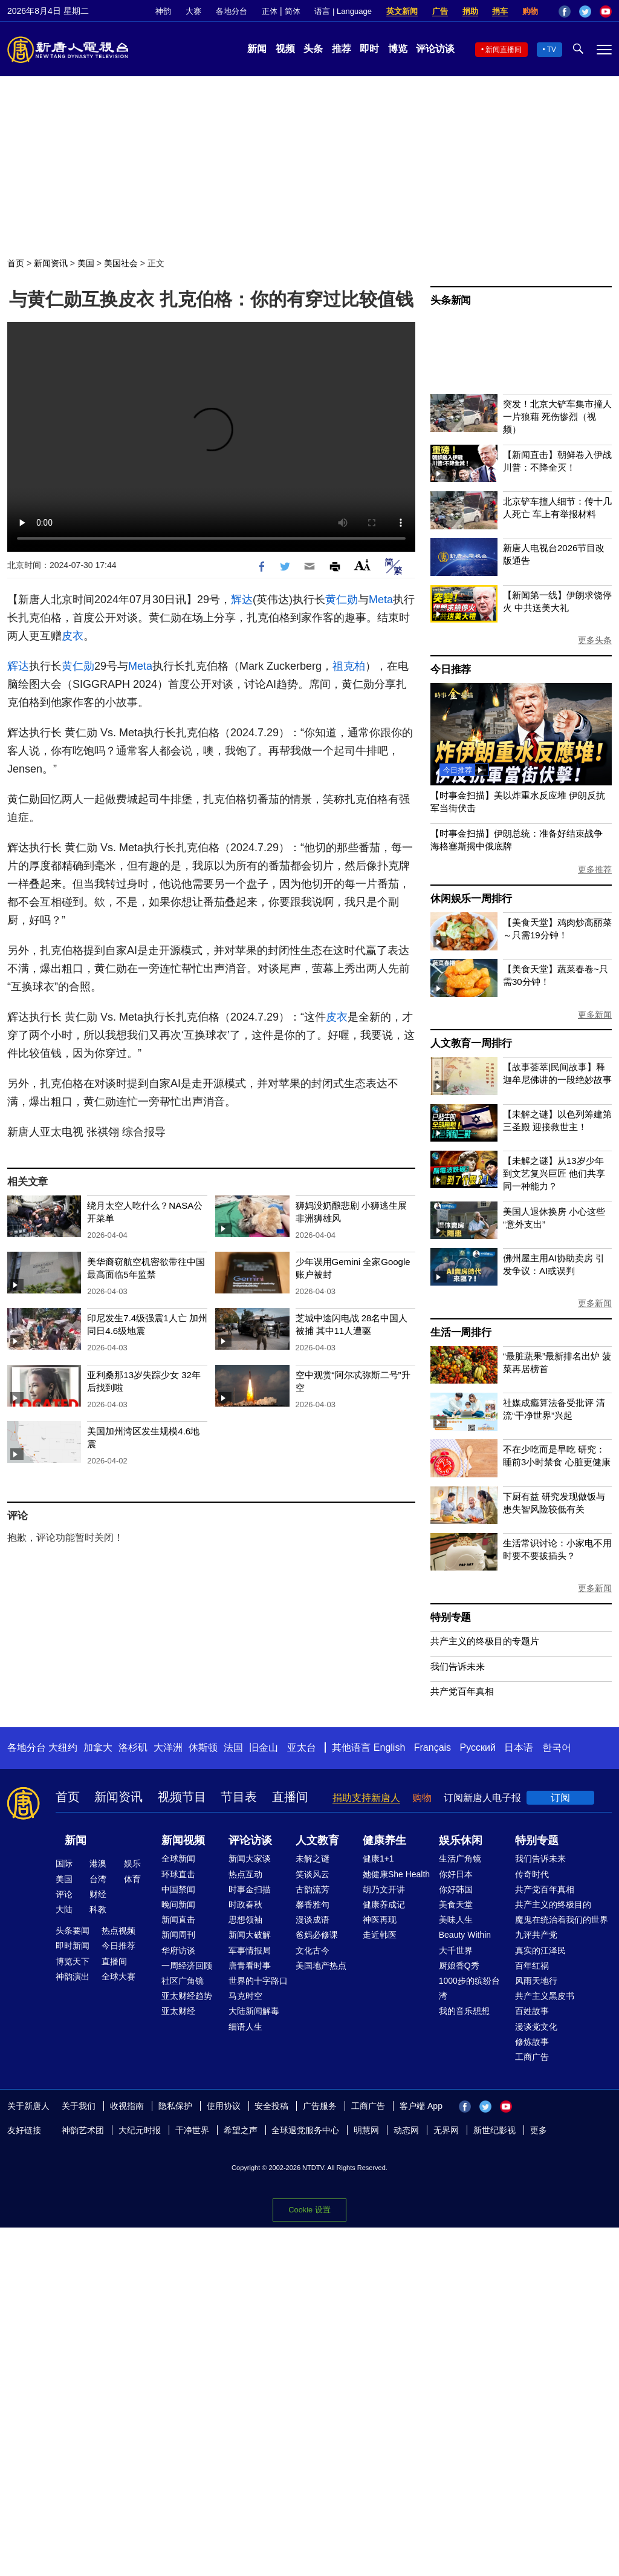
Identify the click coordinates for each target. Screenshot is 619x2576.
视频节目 (182, 1796)
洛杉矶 (132, 1747)
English (389, 1747)
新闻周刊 (178, 1935)
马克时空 (245, 1996)
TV (551, 49)
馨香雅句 (312, 1904)
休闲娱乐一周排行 (470, 898)
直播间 (290, 1796)
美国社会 (121, 263)
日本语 (518, 1747)
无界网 (446, 2130)
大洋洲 (168, 1747)
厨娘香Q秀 (459, 1965)
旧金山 (263, 1747)
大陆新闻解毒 (253, 2011)
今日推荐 (450, 669)
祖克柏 (348, 666)
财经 (97, 1894)
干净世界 (192, 2130)
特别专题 (450, 1617)
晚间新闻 (178, 1904)
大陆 (64, 1909)
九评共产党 (536, 1935)
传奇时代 (532, 1874)
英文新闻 (402, 11)
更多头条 (595, 640)
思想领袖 (245, 1919)
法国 (233, 1747)
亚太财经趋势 (186, 1996)
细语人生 (245, 2027)
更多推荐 (595, 869)
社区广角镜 (182, 1981)
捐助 (470, 11)
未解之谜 (312, 1858)
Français (432, 1747)
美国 (85, 263)
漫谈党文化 (536, 2027)
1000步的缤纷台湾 (469, 1988)
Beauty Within (465, 1935)
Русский (478, 1747)
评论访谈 (435, 49)
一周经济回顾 (186, 1965)
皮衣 (72, 636)
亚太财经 (178, 2011)
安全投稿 (271, 2106)
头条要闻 (72, 1930)
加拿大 (97, 1747)
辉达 (242, 599)
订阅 (560, 1798)
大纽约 (62, 1747)
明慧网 (366, 2130)
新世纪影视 (494, 2130)
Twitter (585, 11)
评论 (64, 1894)
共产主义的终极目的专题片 (484, 1641)
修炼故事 (532, 2042)
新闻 (257, 49)
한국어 (556, 1747)
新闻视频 (183, 1840)
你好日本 (456, 1874)
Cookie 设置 (309, 2209)
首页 (15, 263)
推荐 (341, 49)
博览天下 (72, 1961)
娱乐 (132, 1863)
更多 (538, 2130)
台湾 (97, 1879)
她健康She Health (396, 1874)
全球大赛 (118, 1976)
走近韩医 (380, 1935)
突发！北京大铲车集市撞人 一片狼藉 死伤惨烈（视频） (557, 416)
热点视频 (118, 1930)
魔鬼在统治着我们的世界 (561, 1919)
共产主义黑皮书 (544, 1996)
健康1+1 (378, 1858)
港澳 (97, 1863)
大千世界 (456, 1950)
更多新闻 (595, 1014)
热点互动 (245, 1874)
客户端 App (421, 2106)
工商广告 (532, 2057)
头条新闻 (450, 300)
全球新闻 (178, 1858)
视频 (285, 49)
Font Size (362, 565)
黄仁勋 (341, 599)
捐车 (500, 11)
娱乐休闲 (460, 1840)
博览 (397, 49)
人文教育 (317, 1840)
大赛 (193, 11)
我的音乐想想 (464, 2011)
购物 (530, 11)
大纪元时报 (139, 2130)
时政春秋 (245, 1904)
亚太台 (301, 1747)
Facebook (565, 11)
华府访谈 (178, 1950)
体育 (132, 1879)
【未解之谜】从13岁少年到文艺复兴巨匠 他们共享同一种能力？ (554, 1173)
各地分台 (231, 11)
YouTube (606, 11)
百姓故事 (532, 2011)
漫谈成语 (312, 1919)
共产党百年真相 (462, 1691)
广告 (440, 11)
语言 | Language (342, 11)
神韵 (163, 11)
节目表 (239, 1796)
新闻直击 (178, 1919)
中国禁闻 (178, 1889)
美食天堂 (456, 1904)
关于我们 (79, 2106)
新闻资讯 (51, 263)
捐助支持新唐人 (366, 1798)
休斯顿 (203, 1747)
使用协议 (224, 2106)
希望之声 (241, 2130)
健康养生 (384, 1840)
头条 (313, 49)
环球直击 (178, 1874)
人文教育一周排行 (470, 1043)
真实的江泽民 (540, 1950)
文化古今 (312, 1950)
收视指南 (127, 2106)
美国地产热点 (321, 1965)
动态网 (406, 2130)
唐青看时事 (249, 1965)
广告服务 (320, 2106)
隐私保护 (175, 2106)
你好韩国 (456, 1889)
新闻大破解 (249, 1935)
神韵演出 (72, 1976)
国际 (64, 1863)
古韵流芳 (312, 1889)
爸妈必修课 (317, 1935)
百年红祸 (532, 1965)
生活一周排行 (460, 1332)
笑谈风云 (312, 1874)
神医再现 (380, 1919)
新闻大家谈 (249, 1858)
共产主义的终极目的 (553, 1904)
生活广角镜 (460, 1858)
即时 (369, 49)
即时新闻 (72, 1945)
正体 (269, 11)
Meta (381, 599)
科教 (97, 1909)
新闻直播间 (503, 49)
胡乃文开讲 (384, 1889)
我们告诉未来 (457, 1666)
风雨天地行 (536, 1981)
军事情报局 (249, 1950)
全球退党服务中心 (305, 2130)
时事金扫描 (249, 1889)
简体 (292, 11)
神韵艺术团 (83, 2130)
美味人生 (456, 1919)
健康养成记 (384, 1904)
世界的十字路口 (258, 1981)
